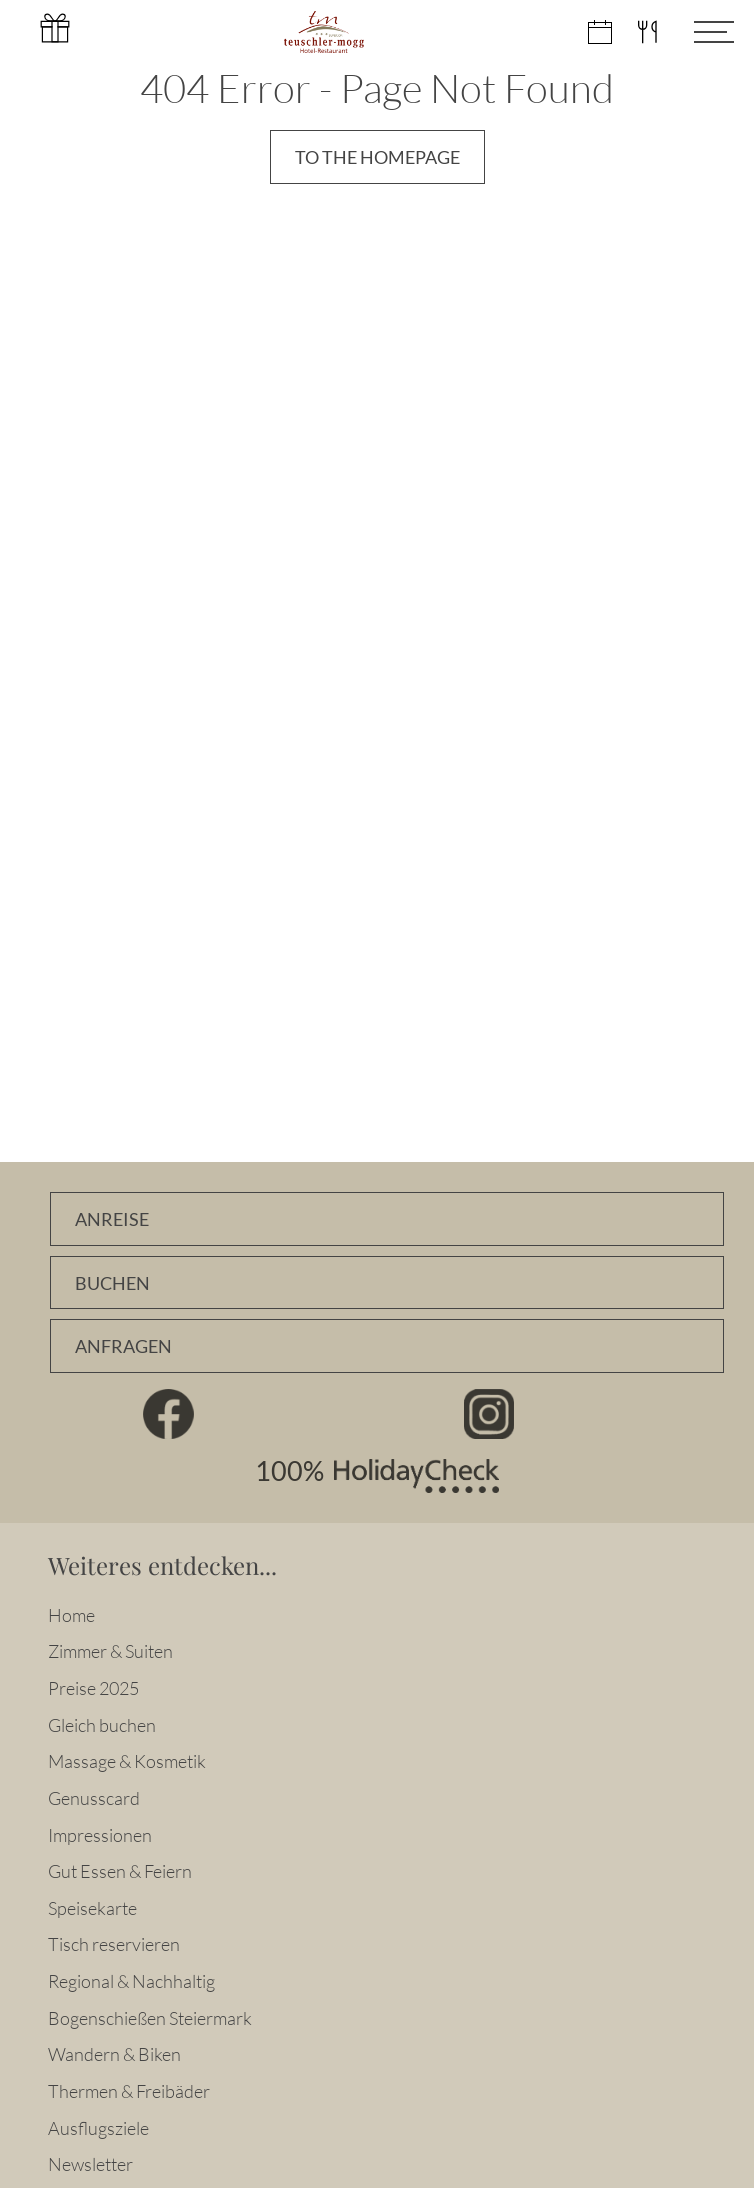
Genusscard (94, 1798)
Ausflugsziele (98, 2128)
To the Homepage (377, 157)
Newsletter (90, 2164)
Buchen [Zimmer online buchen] (112, 1283)
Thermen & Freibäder (129, 2091)
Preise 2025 (93, 1688)
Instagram (490, 1414)
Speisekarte (92, 1908)
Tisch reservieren (114, 1944)
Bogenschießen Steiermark (150, 2018)
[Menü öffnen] (699, 32)
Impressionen (100, 1835)
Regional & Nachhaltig (131, 1981)
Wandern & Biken (114, 2054)
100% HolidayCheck (377, 1476)
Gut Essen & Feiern (120, 1871)
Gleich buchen (102, 1725)
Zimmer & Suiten (110, 1651)
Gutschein (55, 28)
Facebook (169, 1414)
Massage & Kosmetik (127, 1761)
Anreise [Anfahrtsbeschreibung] (112, 1219)
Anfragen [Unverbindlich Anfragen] (123, 1346)
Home (71, 1615)
